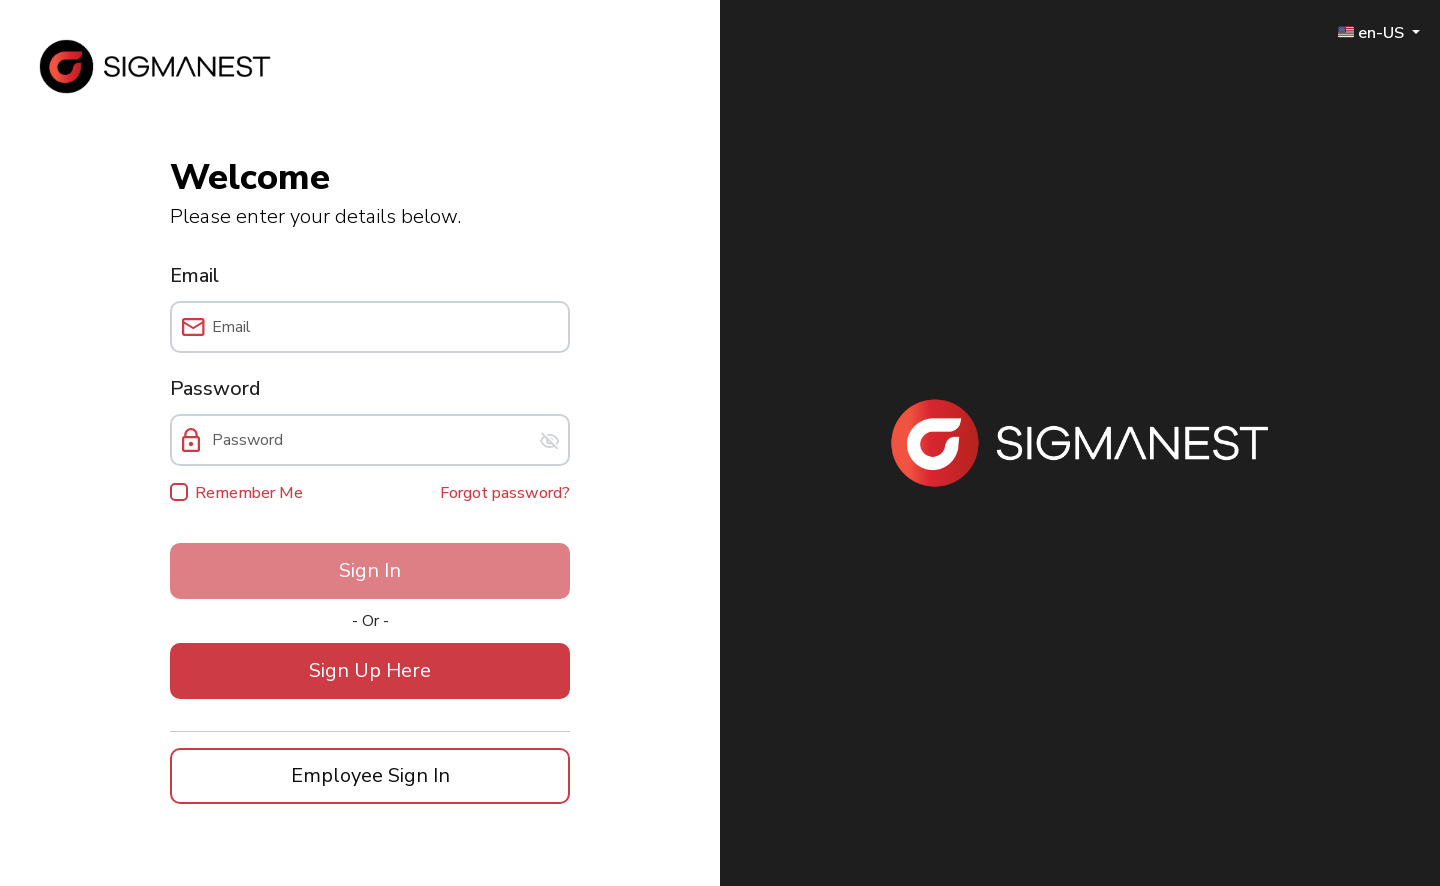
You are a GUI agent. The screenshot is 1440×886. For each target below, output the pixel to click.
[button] (370, 671)
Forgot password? (505, 493)
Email (194, 275)
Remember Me (249, 493)
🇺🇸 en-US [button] (1373, 32)
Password (215, 388)
